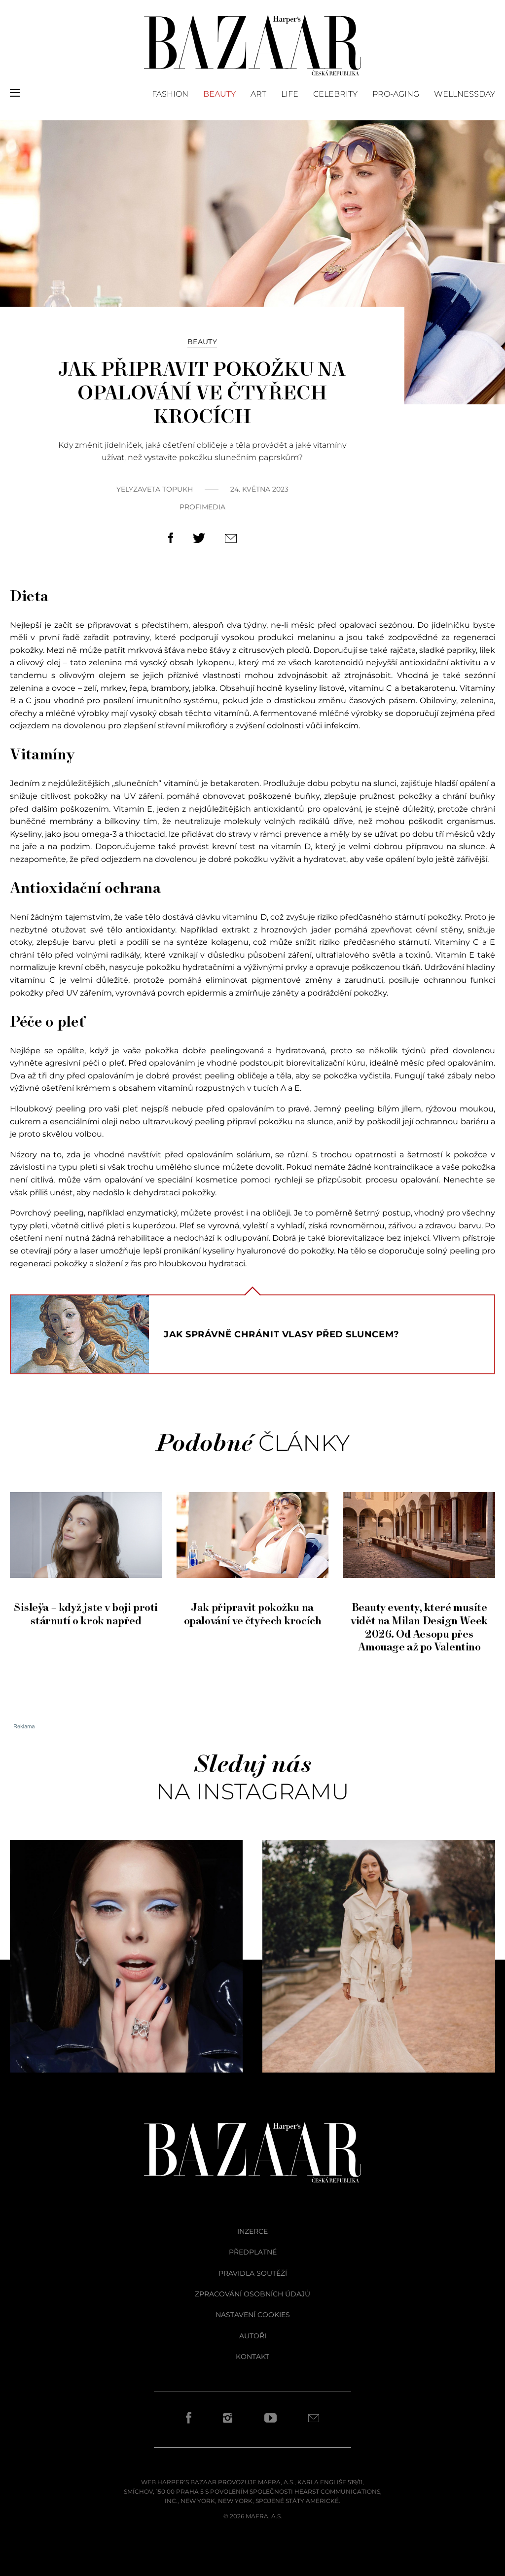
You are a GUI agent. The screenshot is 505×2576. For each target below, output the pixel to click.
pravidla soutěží (252, 2273)
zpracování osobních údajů (252, 2294)
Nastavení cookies (253, 2314)
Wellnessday (464, 94)
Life (289, 94)
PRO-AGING (395, 94)
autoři (252, 2335)
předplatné (253, 2252)
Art (258, 94)
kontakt (252, 2356)
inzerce (252, 2231)
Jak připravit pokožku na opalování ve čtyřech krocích (252, 1607)
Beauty (219, 94)
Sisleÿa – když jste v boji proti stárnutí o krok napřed (86, 1607)
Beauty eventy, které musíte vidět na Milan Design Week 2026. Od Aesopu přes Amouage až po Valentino (419, 1621)
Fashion (170, 94)
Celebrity (335, 94)
